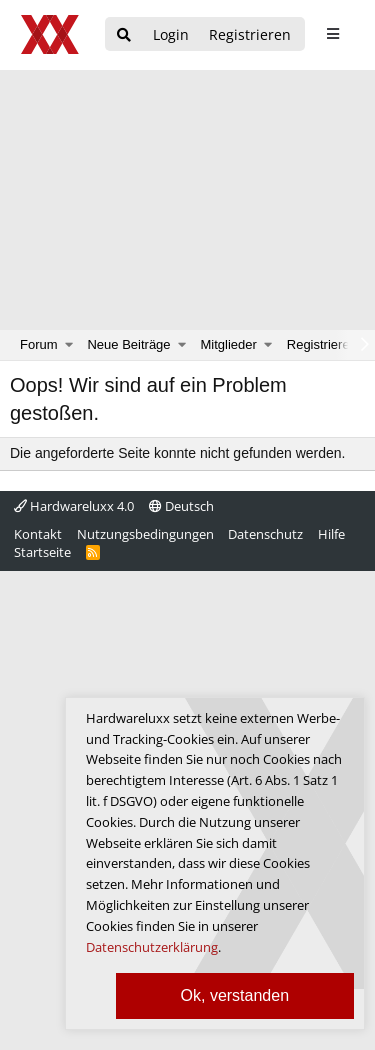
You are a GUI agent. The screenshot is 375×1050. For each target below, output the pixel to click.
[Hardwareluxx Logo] (51, 34)
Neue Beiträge (128, 344)
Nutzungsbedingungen (145, 534)
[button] (69, 345)
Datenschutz (265, 534)
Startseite (42, 552)
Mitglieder (229, 344)
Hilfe (331, 534)
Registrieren (322, 344)
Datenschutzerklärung (152, 947)
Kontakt (38, 534)
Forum (39, 344)
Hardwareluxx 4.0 (74, 506)
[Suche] (124, 35)
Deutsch (181, 506)
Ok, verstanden (235, 995)
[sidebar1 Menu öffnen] (332, 34)
